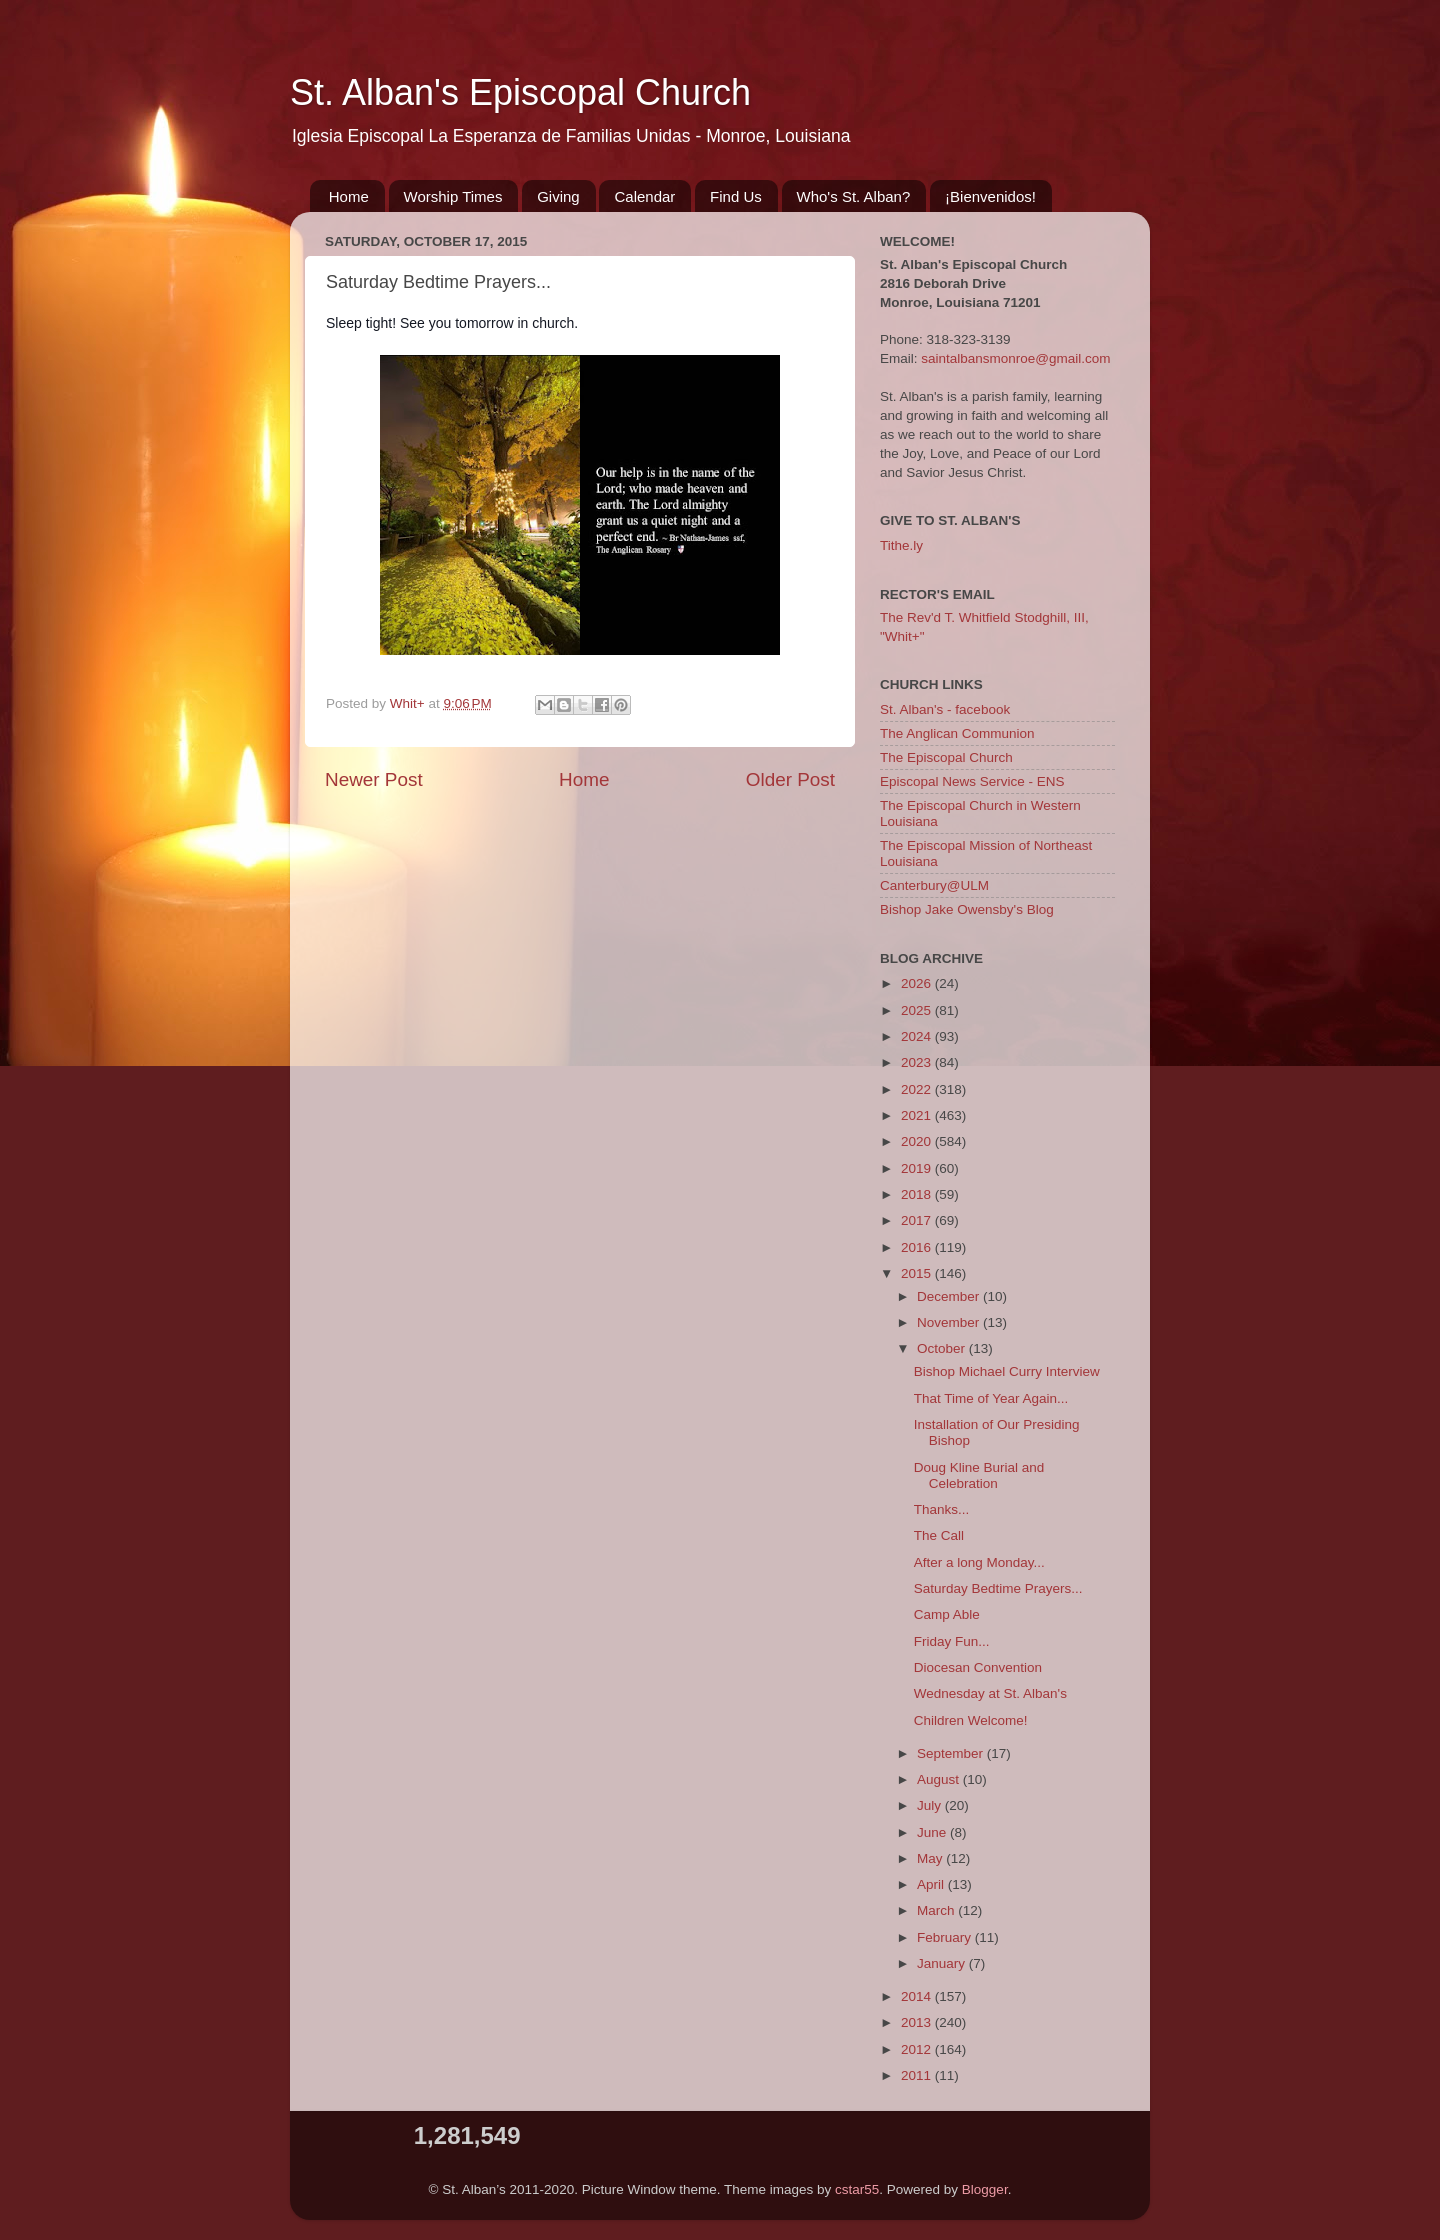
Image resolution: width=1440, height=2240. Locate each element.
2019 (918, 1168)
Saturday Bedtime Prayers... (998, 1588)
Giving (558, 196)
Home (349, 196)
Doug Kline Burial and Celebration (979, 1475)
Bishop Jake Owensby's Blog (967, 909)
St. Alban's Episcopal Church (520, 92)
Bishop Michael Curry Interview (1007, 1371)
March (937, 1910)
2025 (918, 1010)
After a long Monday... (979, 1562)
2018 (918, 1194)
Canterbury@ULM (934, 885)
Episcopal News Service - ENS (972, 781)
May (931, 1858)
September (952, 1753)
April (932, 1884)
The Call (939, 1535)
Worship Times (453, 196)
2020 (918, 1141)
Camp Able (947, 1614)
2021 (918, 1115)
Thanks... (942, 1509)
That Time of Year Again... (991, 1398)
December (950, 1296)
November (950, 1322)
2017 (918, 1220)
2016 (918, 1247)
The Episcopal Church (946, 757)
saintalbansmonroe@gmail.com (1015, 358)
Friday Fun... (952, 1641)
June (933, 1832)
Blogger (985, 2189)
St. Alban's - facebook (945, 709)
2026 (918, 983)
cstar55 (857, 2189)
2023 (918, 1062)
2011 (918, 2075)
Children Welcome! (971, 1720)
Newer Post (374, 779)
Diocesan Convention (978, 1667)
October (943, 1348)
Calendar (644, 196)
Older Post (790, 779)
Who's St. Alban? (854, 196)
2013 (918, 2022)
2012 (918, 2049)
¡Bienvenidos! (990, 196)
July (931, 1805)
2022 (918, 1089)
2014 (918, 1996)
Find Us (736, 196)
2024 (918, 1036)
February (946, 1937)
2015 (918, 1273)
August (940, 1779)
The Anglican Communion (957, 733)
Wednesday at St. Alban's (990, 1693)
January (943, 1963)
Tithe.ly (901, 545)
